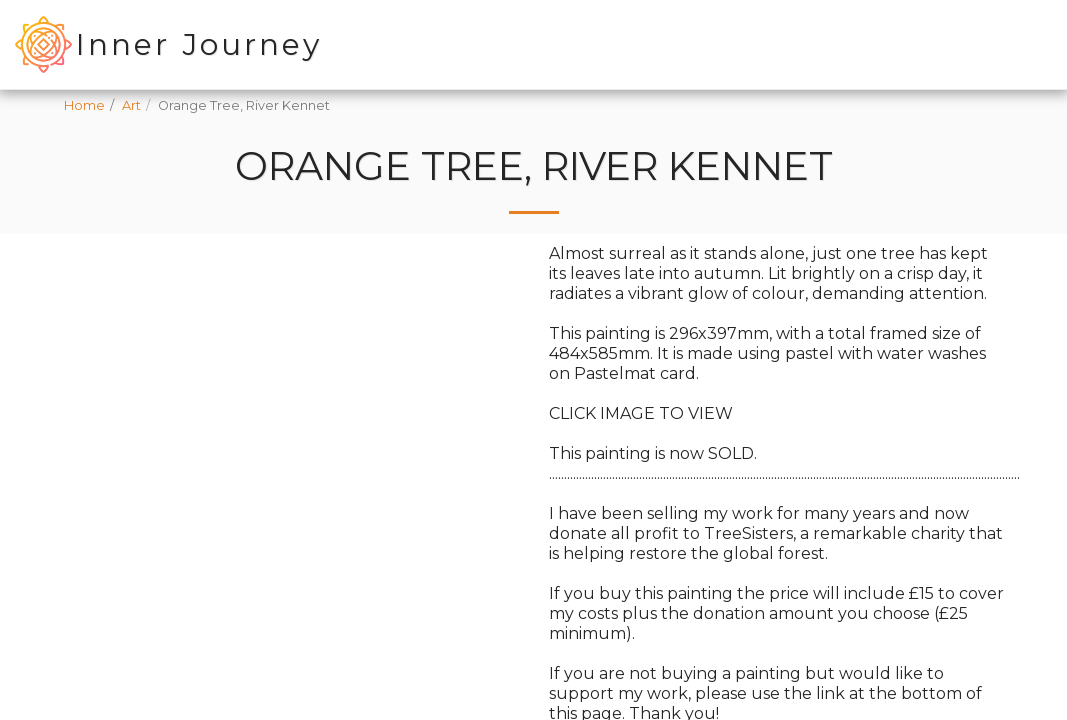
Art (131, 105)
